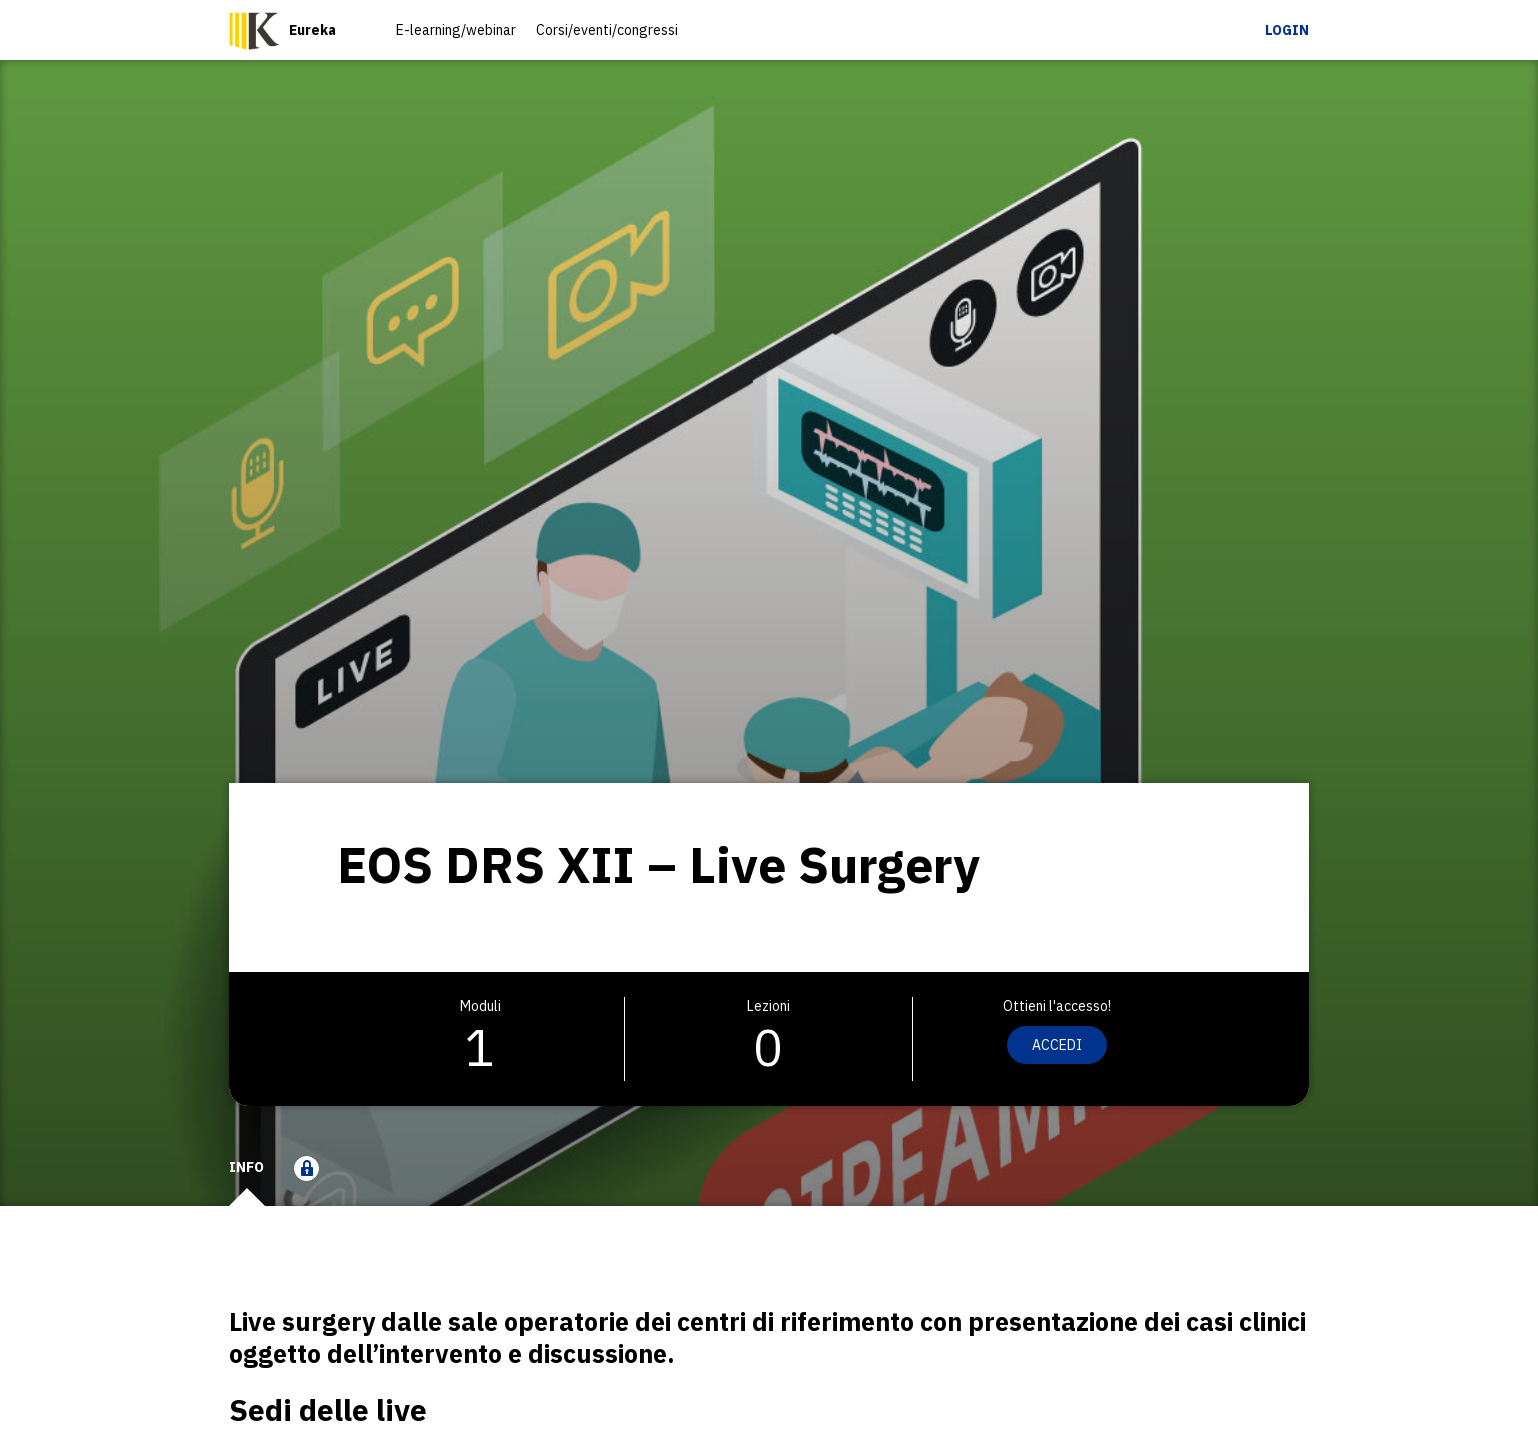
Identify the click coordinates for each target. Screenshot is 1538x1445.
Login (1287, 30)
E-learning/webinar (456, 30)
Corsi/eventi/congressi (607, 30)
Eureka (312, 30)
